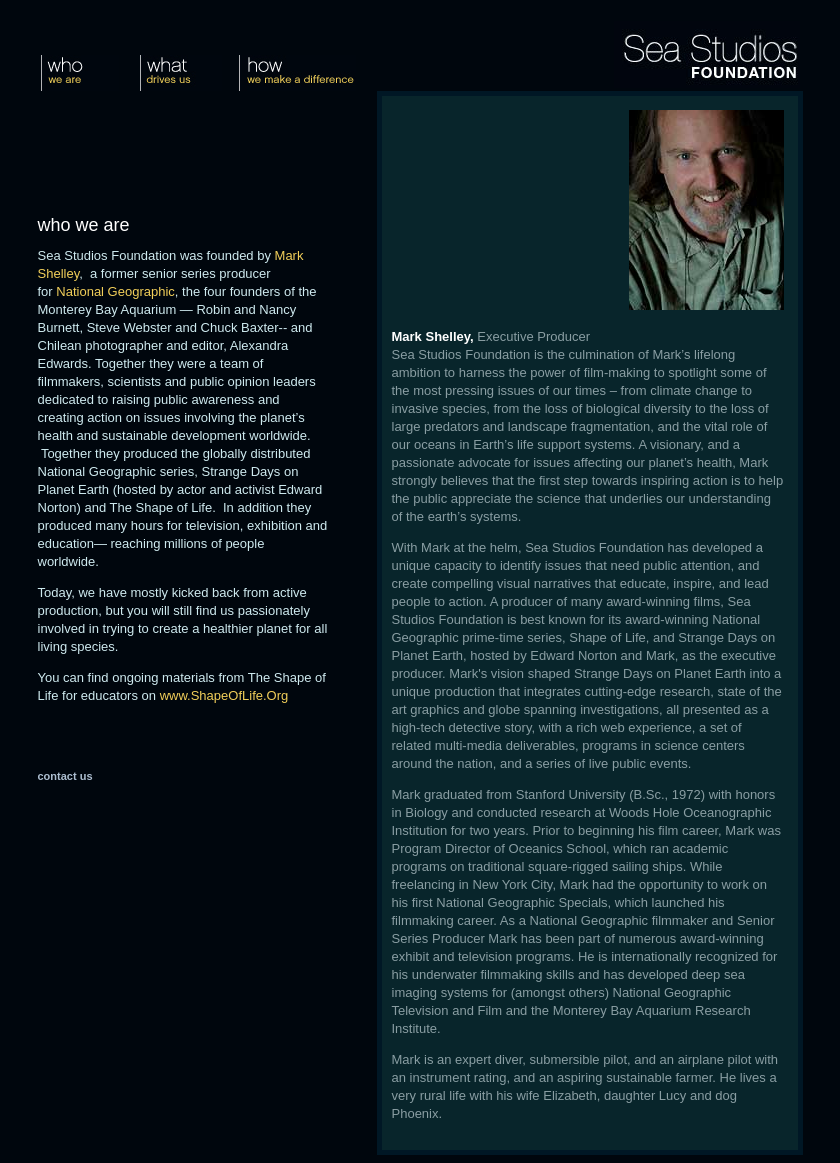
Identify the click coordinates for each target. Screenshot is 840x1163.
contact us (65, 776)
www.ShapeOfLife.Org (224, 695)
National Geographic (115, 291)
